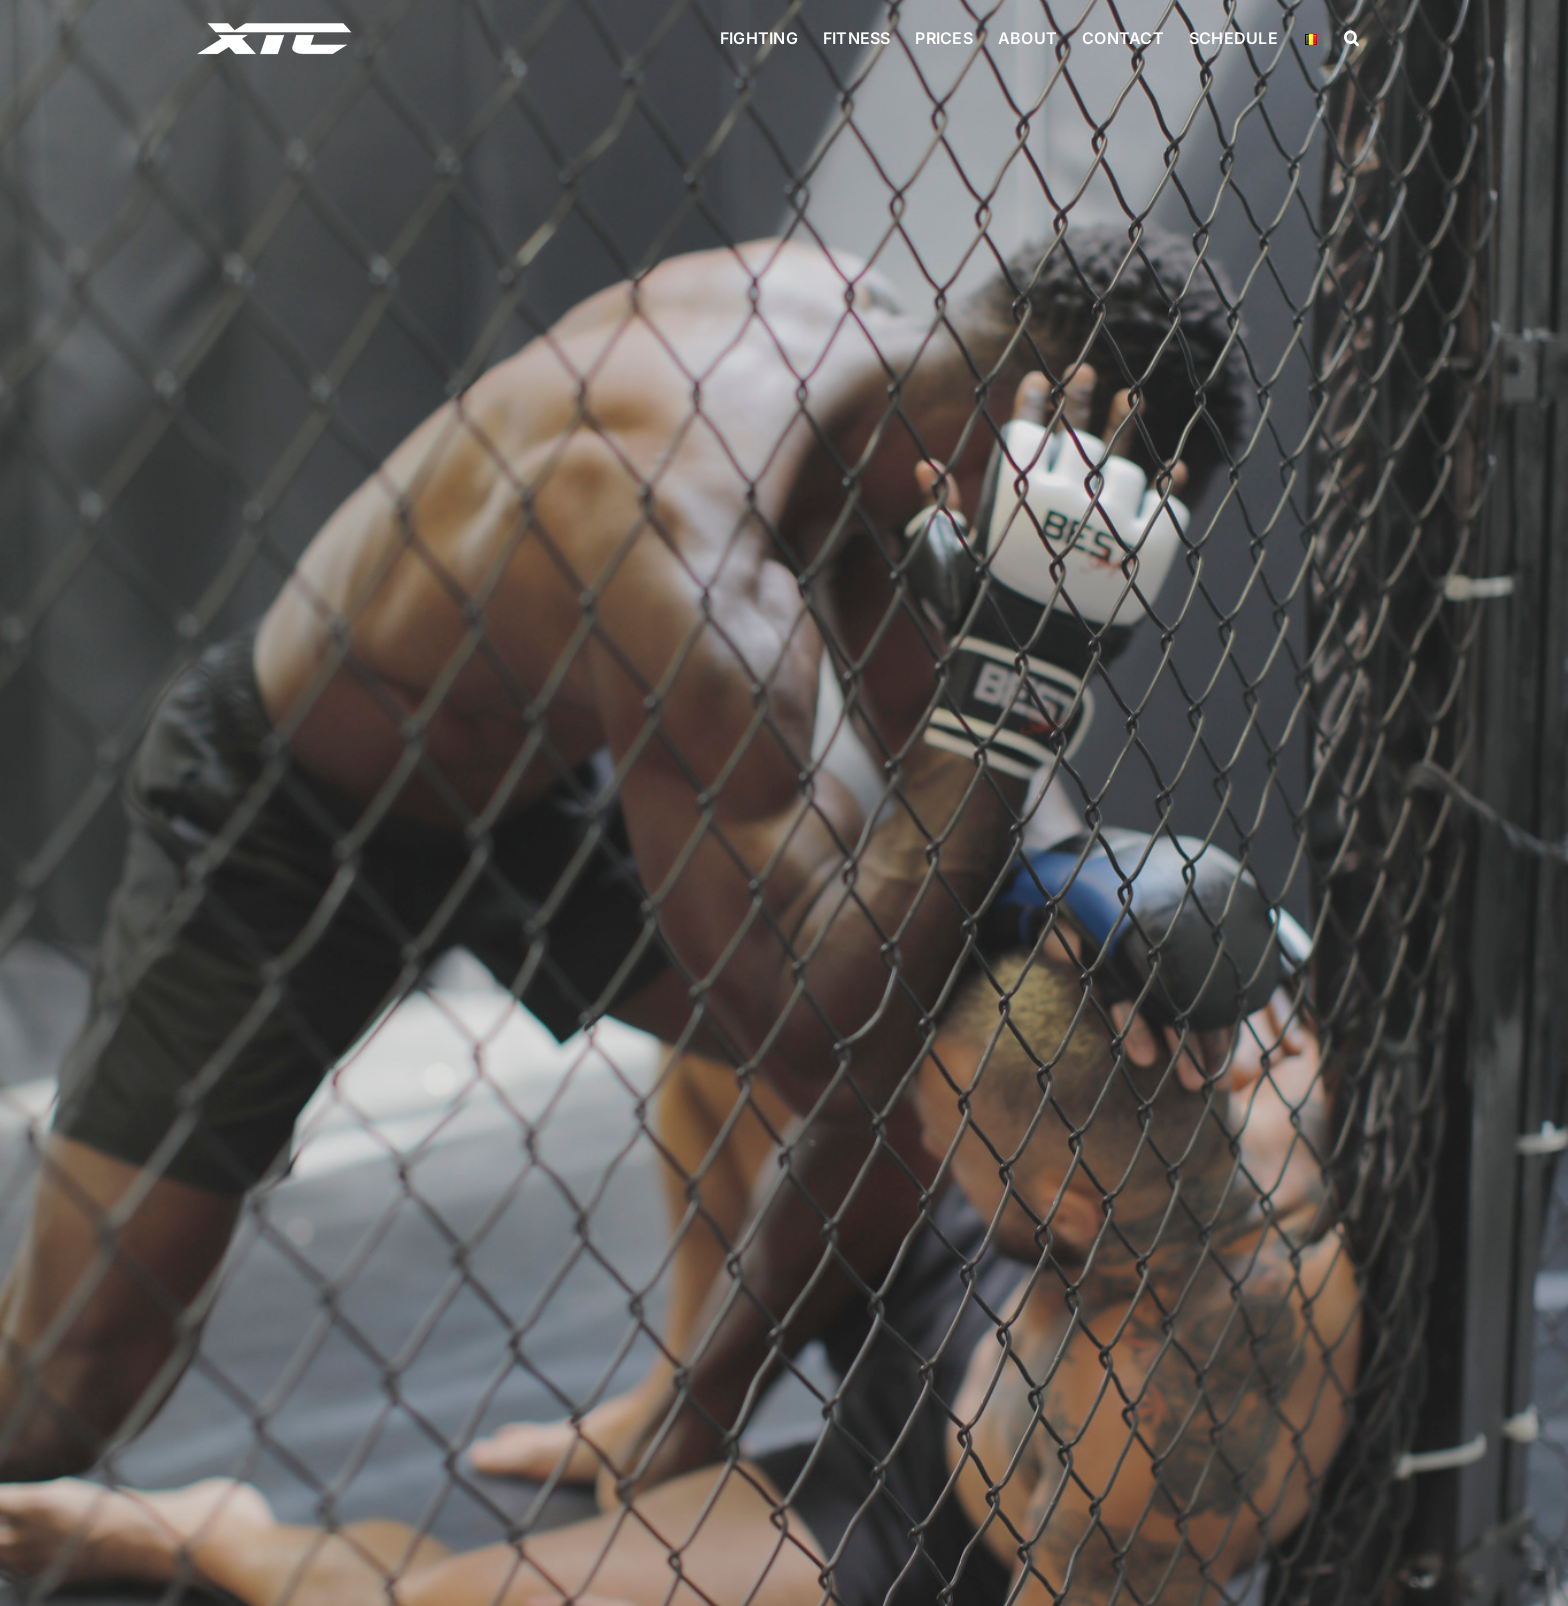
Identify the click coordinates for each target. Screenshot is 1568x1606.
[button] (1351, 38)
